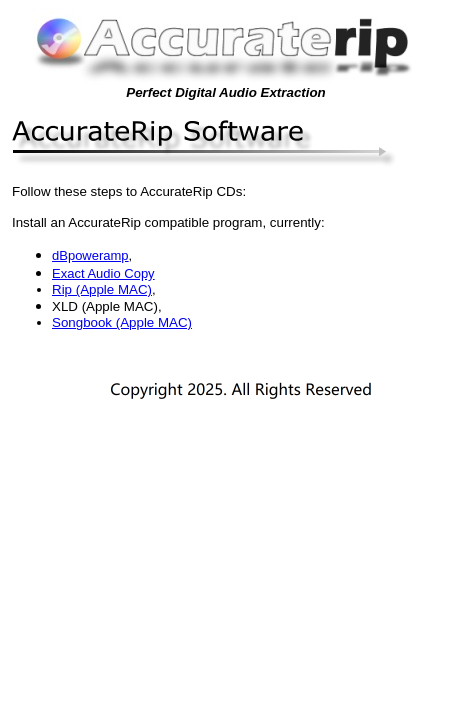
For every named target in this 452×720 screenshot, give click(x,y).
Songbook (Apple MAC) (122, 322)
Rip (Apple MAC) (102, 289)
